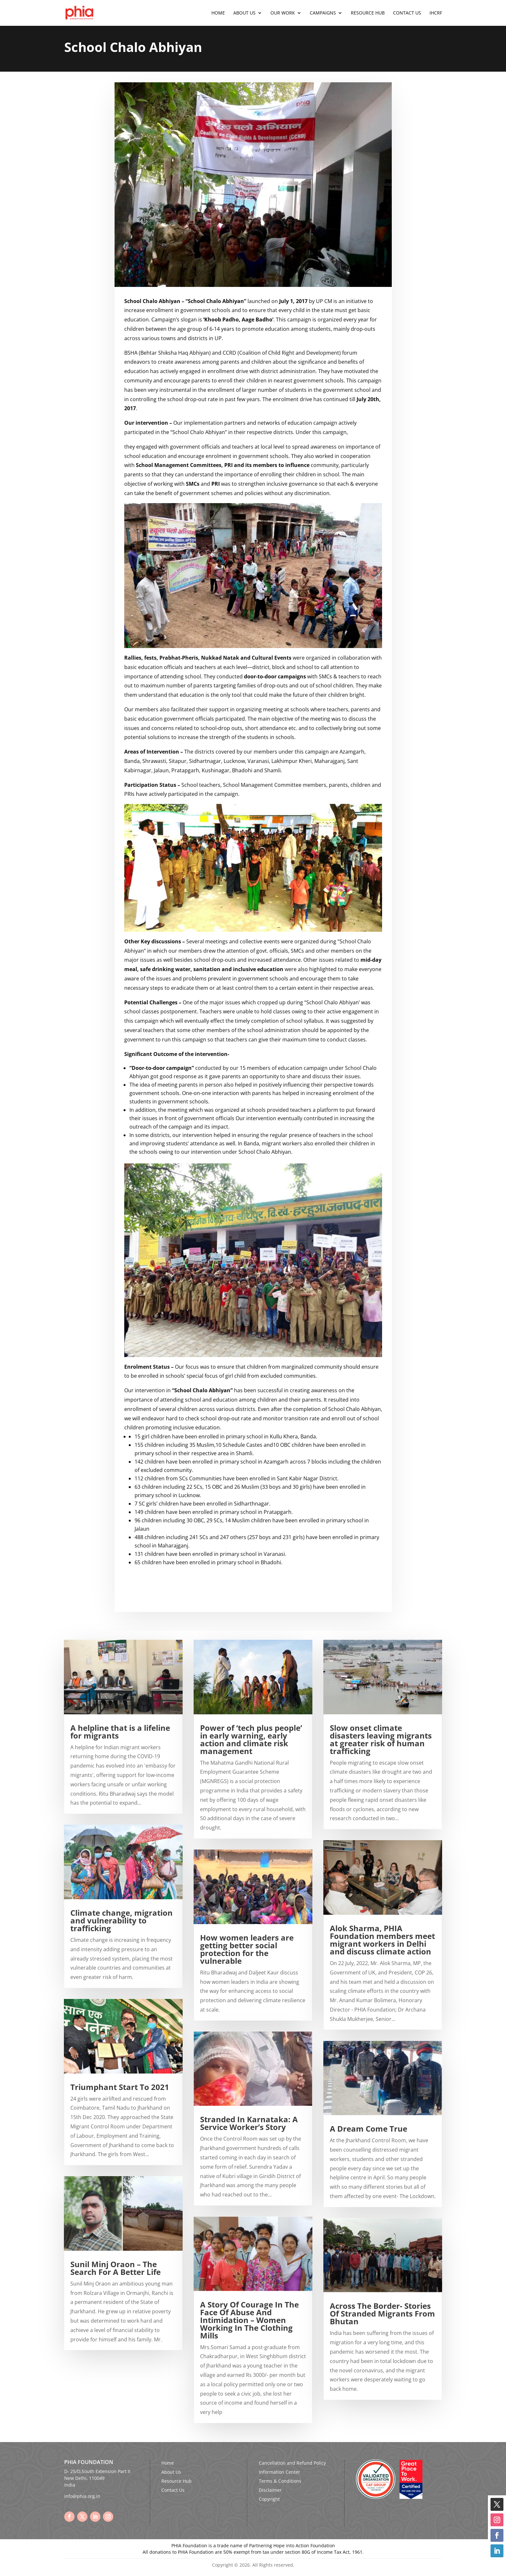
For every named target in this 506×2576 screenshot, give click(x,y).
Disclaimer (270, 2490)
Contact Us (407, 13)
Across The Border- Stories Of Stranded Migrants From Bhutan (382, 2313)
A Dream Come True (368, 2128)
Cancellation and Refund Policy (292, 2463)
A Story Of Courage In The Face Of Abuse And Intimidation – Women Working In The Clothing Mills (249, 2320)
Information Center (279, 2472)
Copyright (269, 2499)
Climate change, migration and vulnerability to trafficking (121, 1920)
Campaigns (323, 13)
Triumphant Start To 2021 (119, 2087)
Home (218, 13)
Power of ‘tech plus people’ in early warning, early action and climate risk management (251, 1739)
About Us (244, 13)
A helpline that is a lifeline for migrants (120, 1731)
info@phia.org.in (82, 2496)
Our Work (282, 13)
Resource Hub (368, 13)
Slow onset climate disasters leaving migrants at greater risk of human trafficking (381, 1739)
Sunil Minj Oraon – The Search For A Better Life (115, 2268)
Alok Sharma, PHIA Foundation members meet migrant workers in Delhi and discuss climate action (382, 1940)
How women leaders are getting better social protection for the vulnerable (247, 1949)
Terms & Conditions (280, 2481)
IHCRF (436, 13)
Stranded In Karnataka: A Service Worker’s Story (249, 2123)
